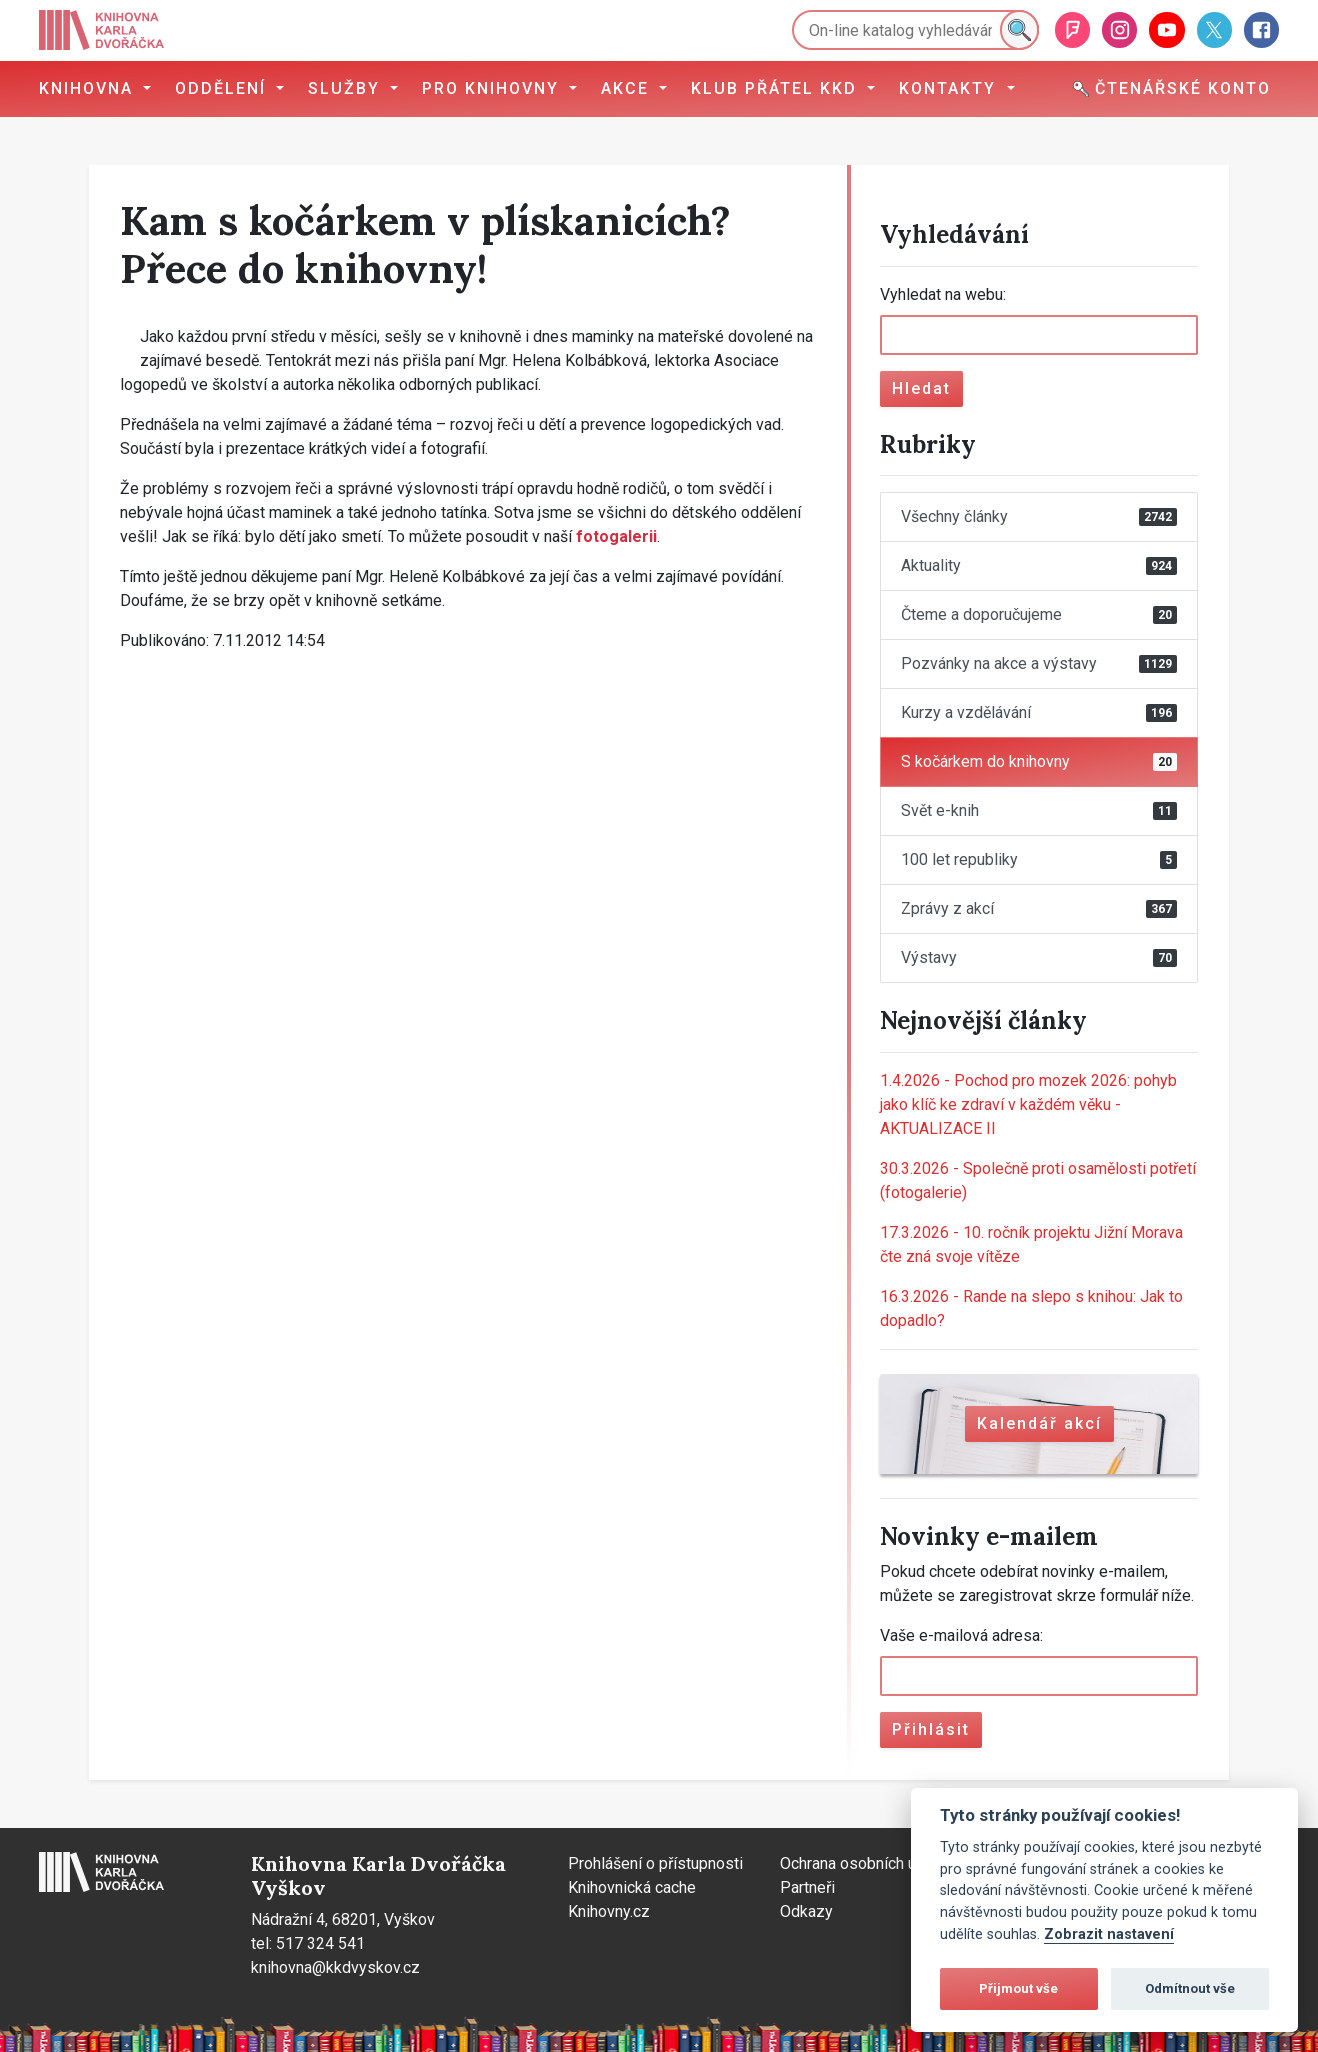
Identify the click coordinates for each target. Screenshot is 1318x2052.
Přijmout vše (1018, 1988)
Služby (347, 88)
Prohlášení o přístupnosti (655, 1863)
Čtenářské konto (1172, 88)
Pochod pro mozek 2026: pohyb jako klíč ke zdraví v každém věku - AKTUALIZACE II (1028, 1104)
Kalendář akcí (1039, 1423)
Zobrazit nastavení (1109, 1934)
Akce (628, 88)
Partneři (807, 1887)
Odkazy (806, 1911)
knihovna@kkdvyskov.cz (335, 1967)
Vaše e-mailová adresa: (961, 1635)
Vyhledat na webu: (943, 294)
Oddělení (223, 88)
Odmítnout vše (1190, 1988)
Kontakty (950, 88)
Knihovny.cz (609, 1911)
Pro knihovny (493, 88)
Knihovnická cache (632, 1887)
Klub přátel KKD (777, 88)
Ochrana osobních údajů (862, 1863)
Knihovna (89, 88)
